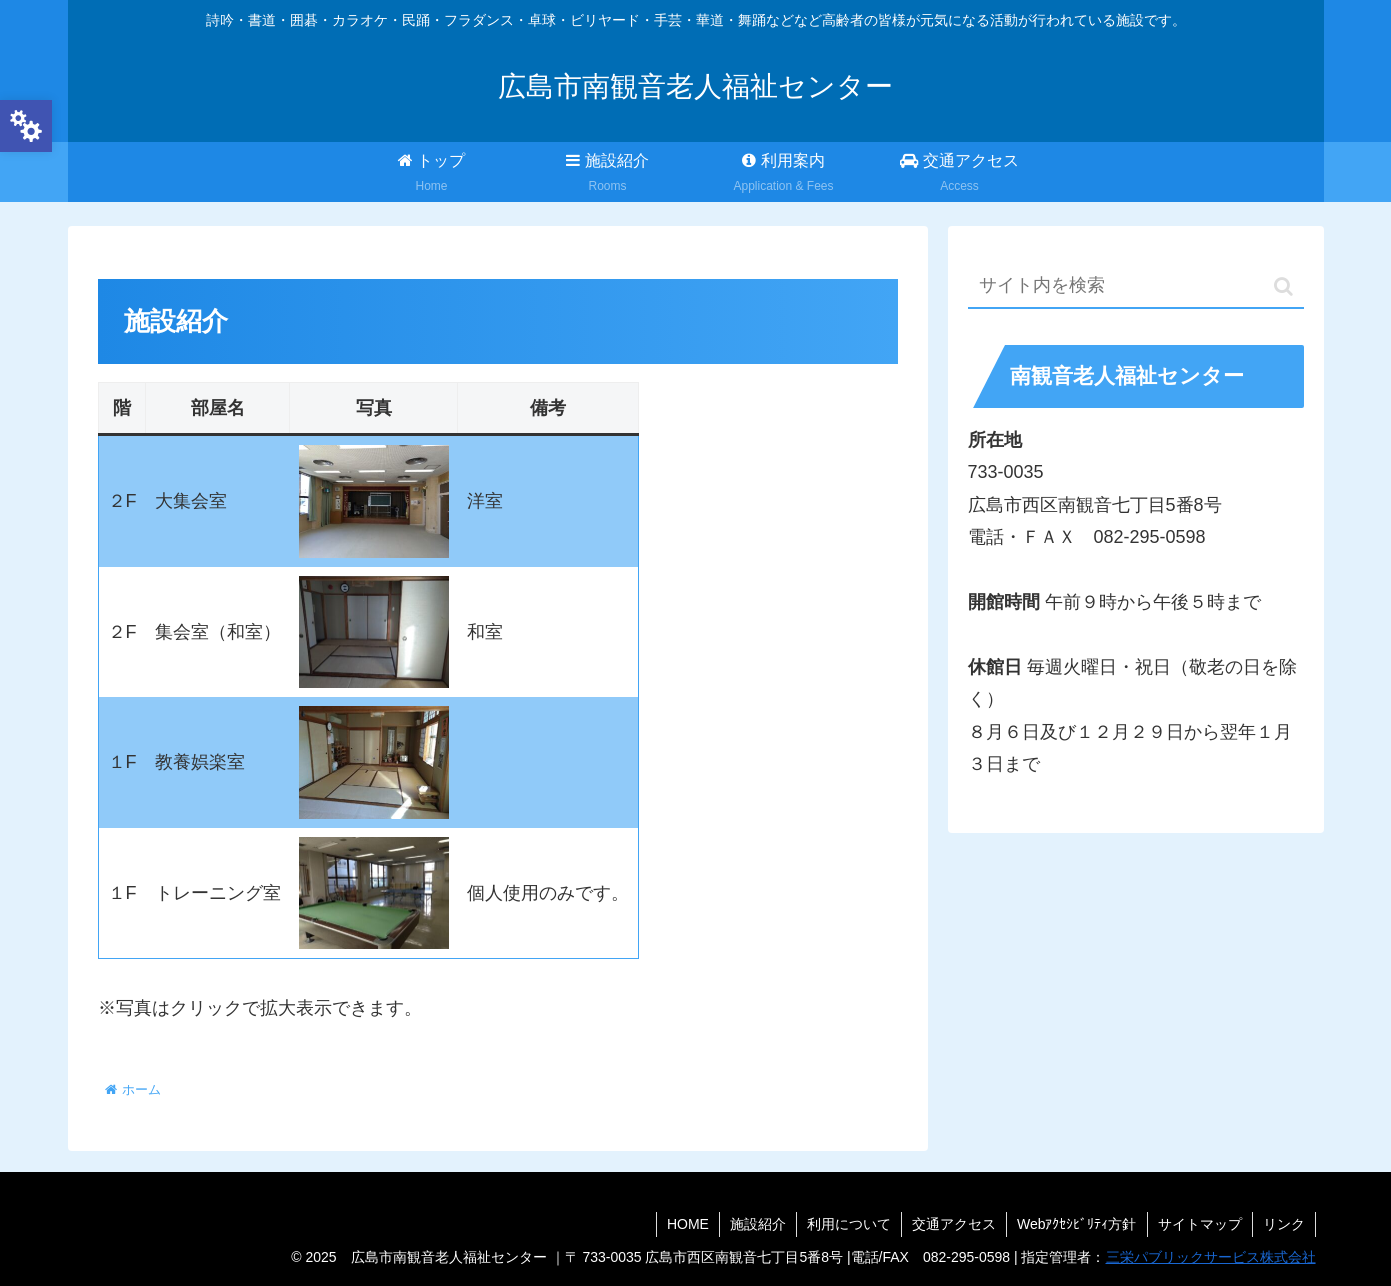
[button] (1283, 286)
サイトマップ (1200, 1224)
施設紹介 (758, 1224)
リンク (1284, 1224)
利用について (849, 1224)
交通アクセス (954, 1224)
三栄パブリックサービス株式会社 (1211, 1257)
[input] (1136, 286)
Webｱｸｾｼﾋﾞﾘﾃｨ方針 (1077, 1224)
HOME (688, 1224)
